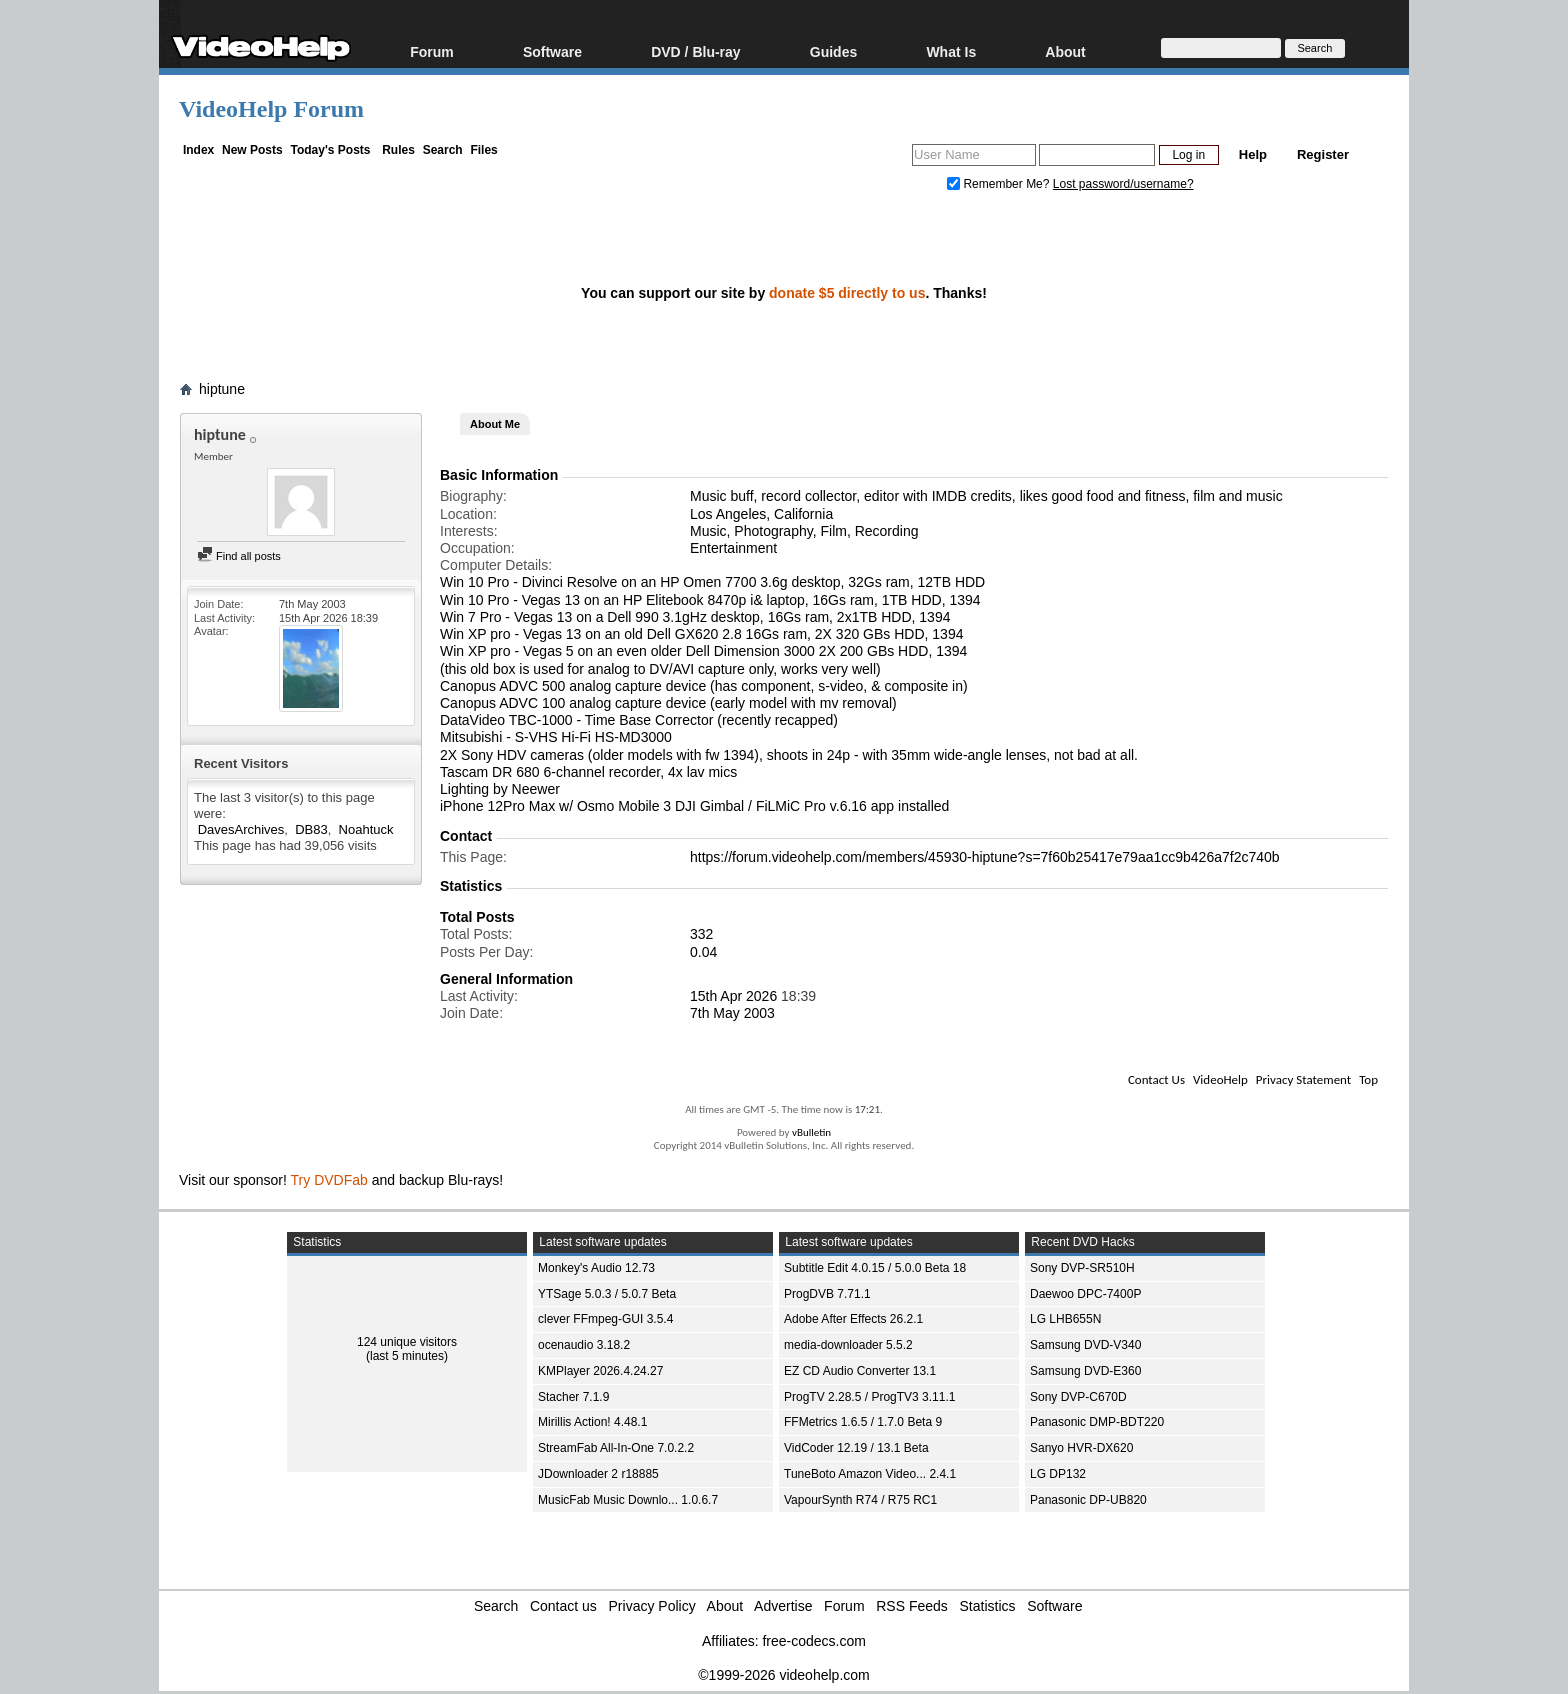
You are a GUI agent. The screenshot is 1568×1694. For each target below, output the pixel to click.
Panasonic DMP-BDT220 (1097, 1422)
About (1065, 51)
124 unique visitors (407, 1342)
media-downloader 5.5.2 (848, 1345)
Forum (432, 51)
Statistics (988, 1606)
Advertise (783, 1606)
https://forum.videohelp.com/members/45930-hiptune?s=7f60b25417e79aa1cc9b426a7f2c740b (985, 857)
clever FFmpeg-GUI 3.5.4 (605, 1319)
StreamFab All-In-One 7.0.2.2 (616, 1448)
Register (1323, 154)
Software (552, 51)
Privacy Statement (1303, 1079)
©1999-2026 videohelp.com (783, 1675)
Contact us (563, 1606)
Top (1368, 1079)
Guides (833, 51)
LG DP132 (1058, 1474)
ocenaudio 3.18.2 (584, 1345)
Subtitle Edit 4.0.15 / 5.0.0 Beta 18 (875, 1268)
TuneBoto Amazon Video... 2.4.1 (870, 1474)
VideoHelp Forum (271, 109)
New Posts (252, 150)
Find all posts (239, 556)
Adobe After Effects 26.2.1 (853, 1319)
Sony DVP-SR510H (1082, 1268)
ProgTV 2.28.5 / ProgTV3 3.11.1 (869, 1397)
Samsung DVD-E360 (1085, 1371)
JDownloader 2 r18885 (598, 1474)
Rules (398, 150)
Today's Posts (330, 150)
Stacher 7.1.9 (573, 1397)
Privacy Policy (652, 1606)
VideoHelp (1220, 1079)
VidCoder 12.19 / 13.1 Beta (856, 1448)
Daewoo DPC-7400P (1085, 1294)
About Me (495, 424)
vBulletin (811, 1132)
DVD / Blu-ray (695, 51)
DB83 (311, 829)
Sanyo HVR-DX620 (1081, 1448)
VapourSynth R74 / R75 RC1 (860, 1500)
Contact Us (1156, 1079)
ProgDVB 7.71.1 (827, 1294)
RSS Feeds (912, 1606)
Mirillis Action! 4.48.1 (592, 1422)
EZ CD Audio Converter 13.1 (860, 1371)
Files (483, 150)
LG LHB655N (1065, 1319)
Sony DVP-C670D (1078, 1397)
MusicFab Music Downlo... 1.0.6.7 (628, 1500)
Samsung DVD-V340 (1085, 1345)
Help (1253, 154)
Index (198, 150)
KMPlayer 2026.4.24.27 (600, 1371)
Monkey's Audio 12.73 (596, 1268)
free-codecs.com (813, 1641)
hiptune (222, 389)
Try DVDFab (329, 1180)
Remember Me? (1000, 184)
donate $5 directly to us (847, 293)
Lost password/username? (1123, 184)
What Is (951, 51)
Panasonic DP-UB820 (1088, 1500)
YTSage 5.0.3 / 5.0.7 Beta (607, 1294)
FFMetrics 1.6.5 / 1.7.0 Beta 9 (863, 1422)
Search (443, 150)
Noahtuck (366, 829)
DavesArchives (241, 829)
